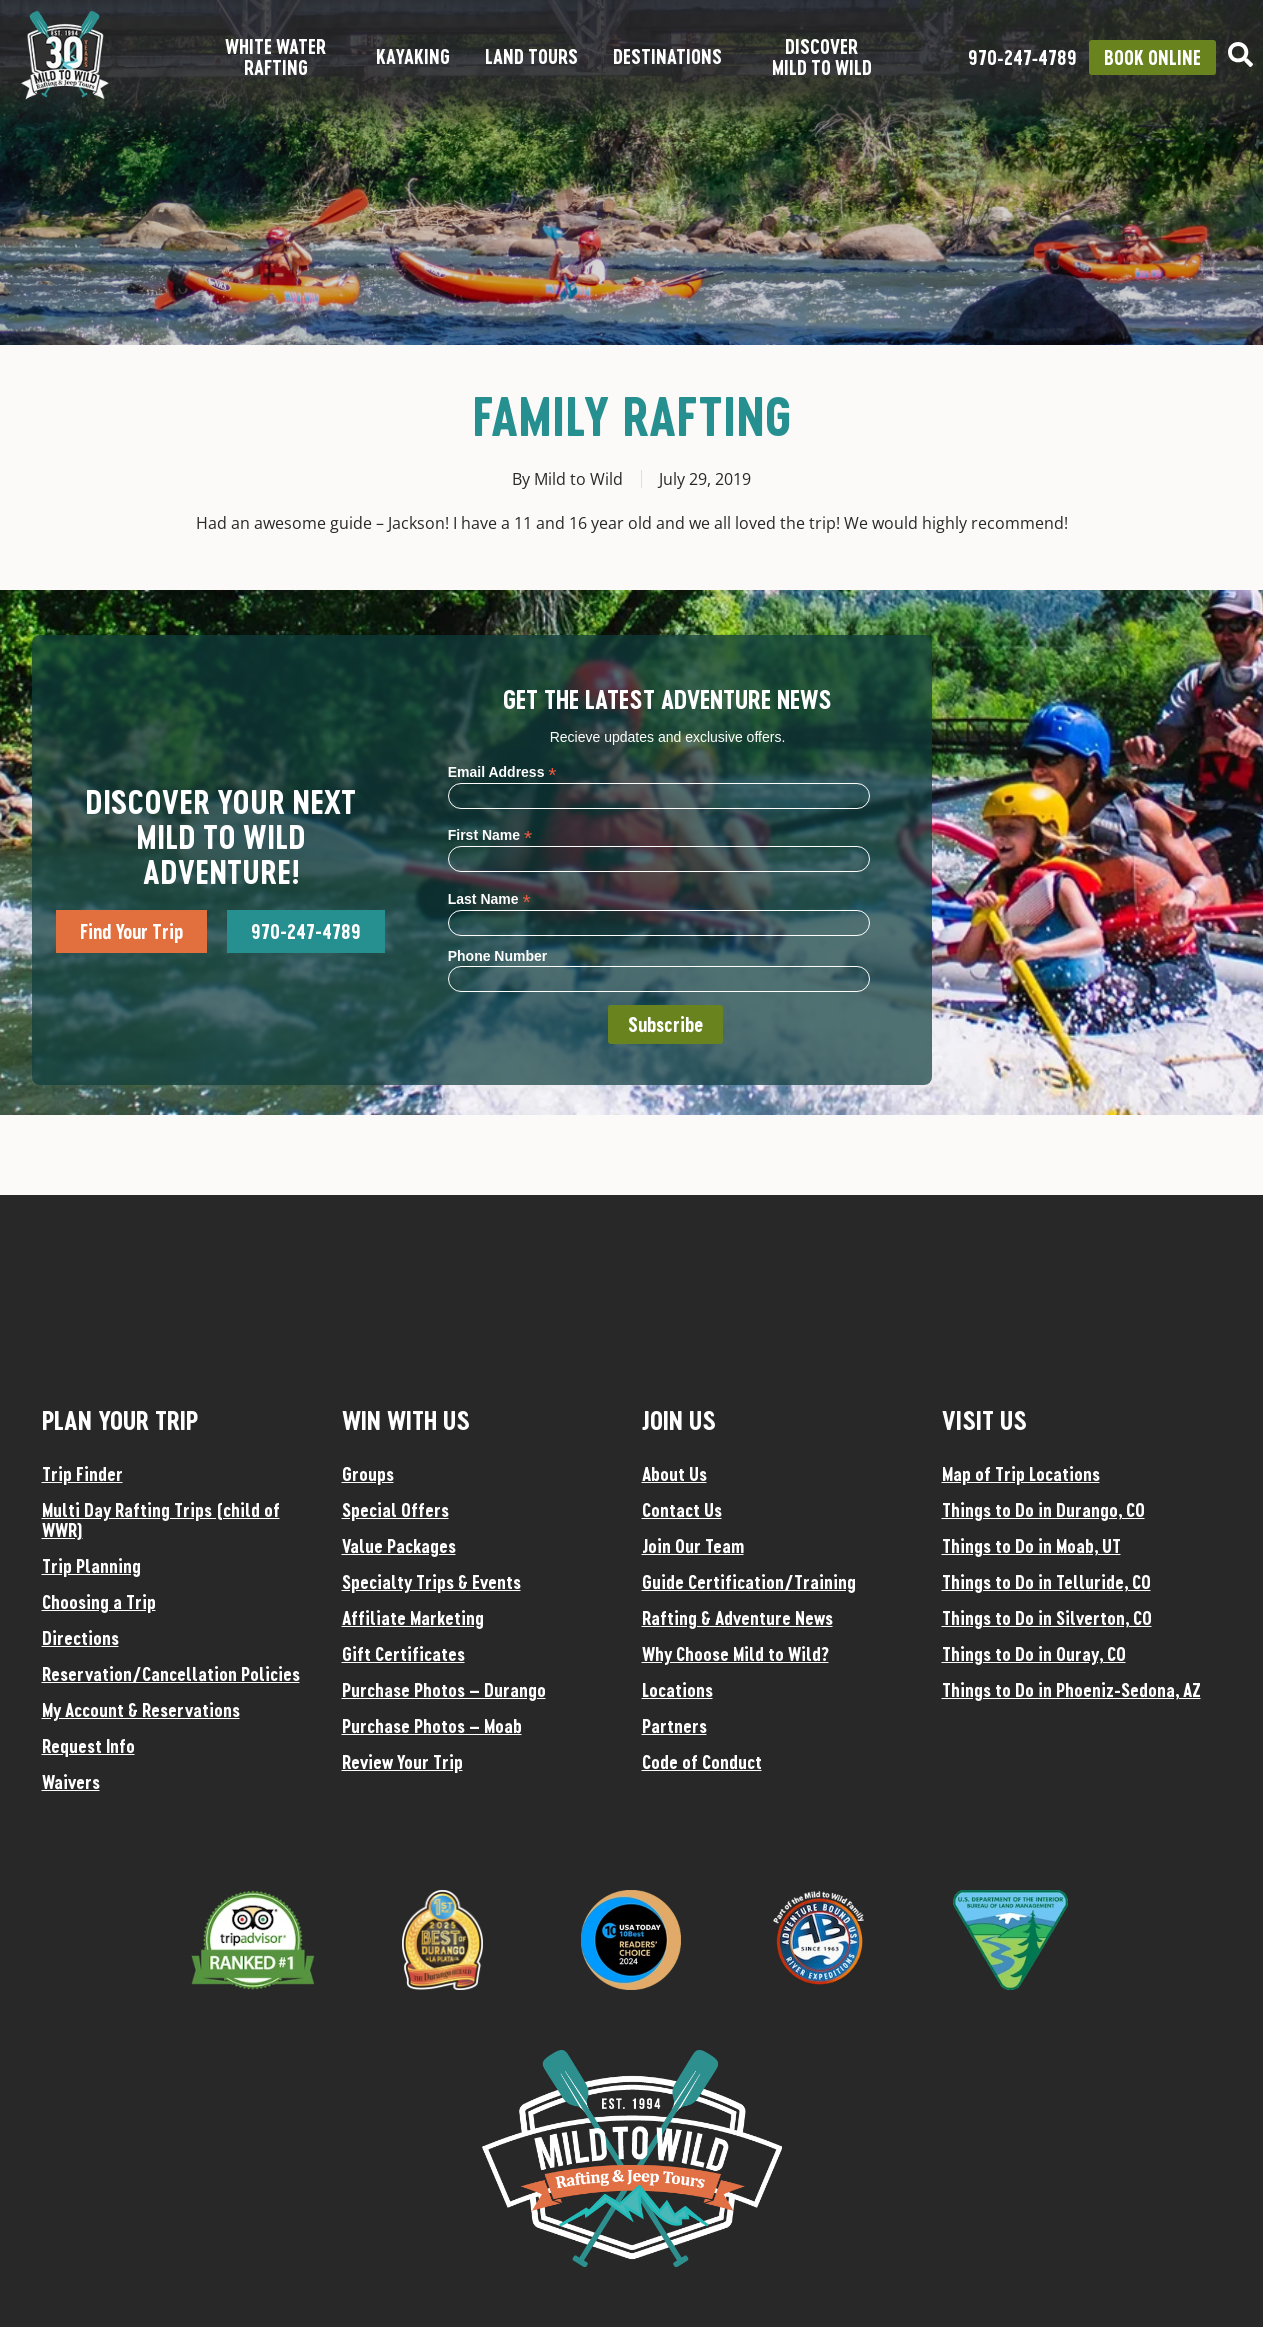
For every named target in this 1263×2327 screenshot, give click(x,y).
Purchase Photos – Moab (432, 1726)
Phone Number (498, 956)
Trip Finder (82, 1474)
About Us (674, 1474)
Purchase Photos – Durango (444, 1690)
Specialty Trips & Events (431, 1582)
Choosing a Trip (99, 1602)
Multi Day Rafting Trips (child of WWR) (161, 1520)
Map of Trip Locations (1021, 1474)
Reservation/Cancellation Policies (171, 1674)
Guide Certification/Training (749, 1582)
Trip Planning (91, 1566)
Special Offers (395, 1510)
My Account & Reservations (141, 1710)
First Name (490, 834)
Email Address (502, 771)
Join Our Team (693, 1546)
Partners (674, 1726)
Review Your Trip (402, 1762)
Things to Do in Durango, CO (1043, 1510)
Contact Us (682, 1510)
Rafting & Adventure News (737, 1618)
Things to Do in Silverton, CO (1047, 1618)
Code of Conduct (702, 1762)
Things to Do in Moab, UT (1031, 1546)
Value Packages (399, 1546)
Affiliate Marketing (413, 1618)
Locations (677, 1690)
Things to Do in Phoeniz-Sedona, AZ (1071, 1690)
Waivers (71, 1782)
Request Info (88, 1746)
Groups (368, 1474)
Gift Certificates (403, 1654)
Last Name (489, 898)
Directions (80, 1638)
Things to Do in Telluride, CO (1046, 1582)
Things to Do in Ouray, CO (1034, 1654)
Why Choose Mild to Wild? (735, 1654)
